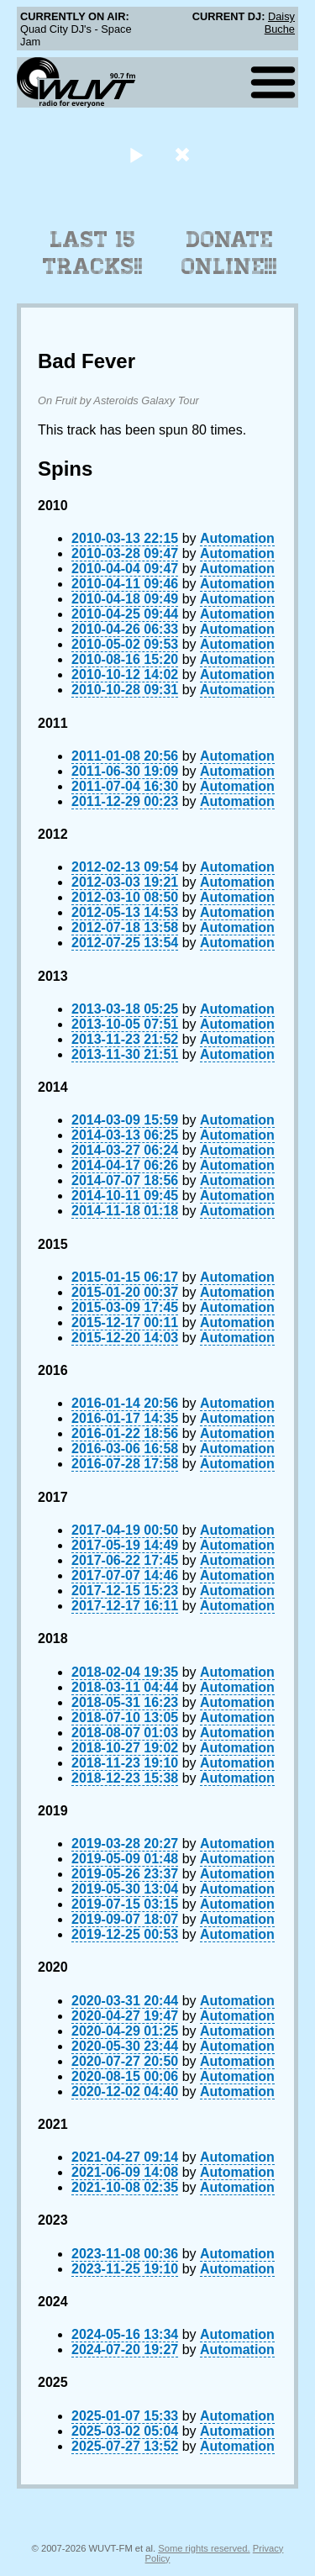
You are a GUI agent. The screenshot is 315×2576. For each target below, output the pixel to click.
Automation (237, 538)
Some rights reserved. (203, 2548)
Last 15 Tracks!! (93, 253)
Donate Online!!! (229, 253)
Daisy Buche (280, 22)
